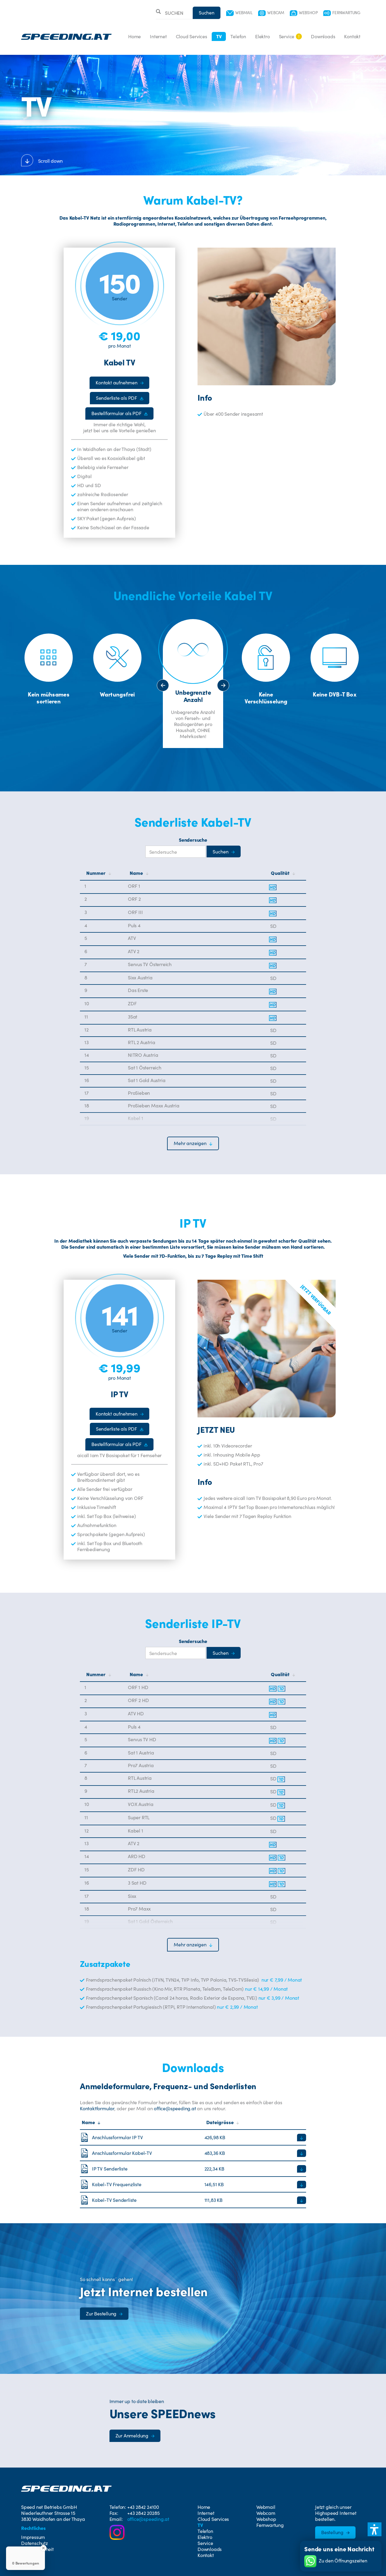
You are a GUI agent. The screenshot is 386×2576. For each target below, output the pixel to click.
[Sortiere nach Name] (142, 2122)
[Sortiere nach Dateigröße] (255, 2122)
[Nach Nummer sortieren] (106, 873)
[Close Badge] (43, 2548)
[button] (193, 1143)
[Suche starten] (224, 851)
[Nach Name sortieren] (198, 873)
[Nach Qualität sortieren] (285, 873)
